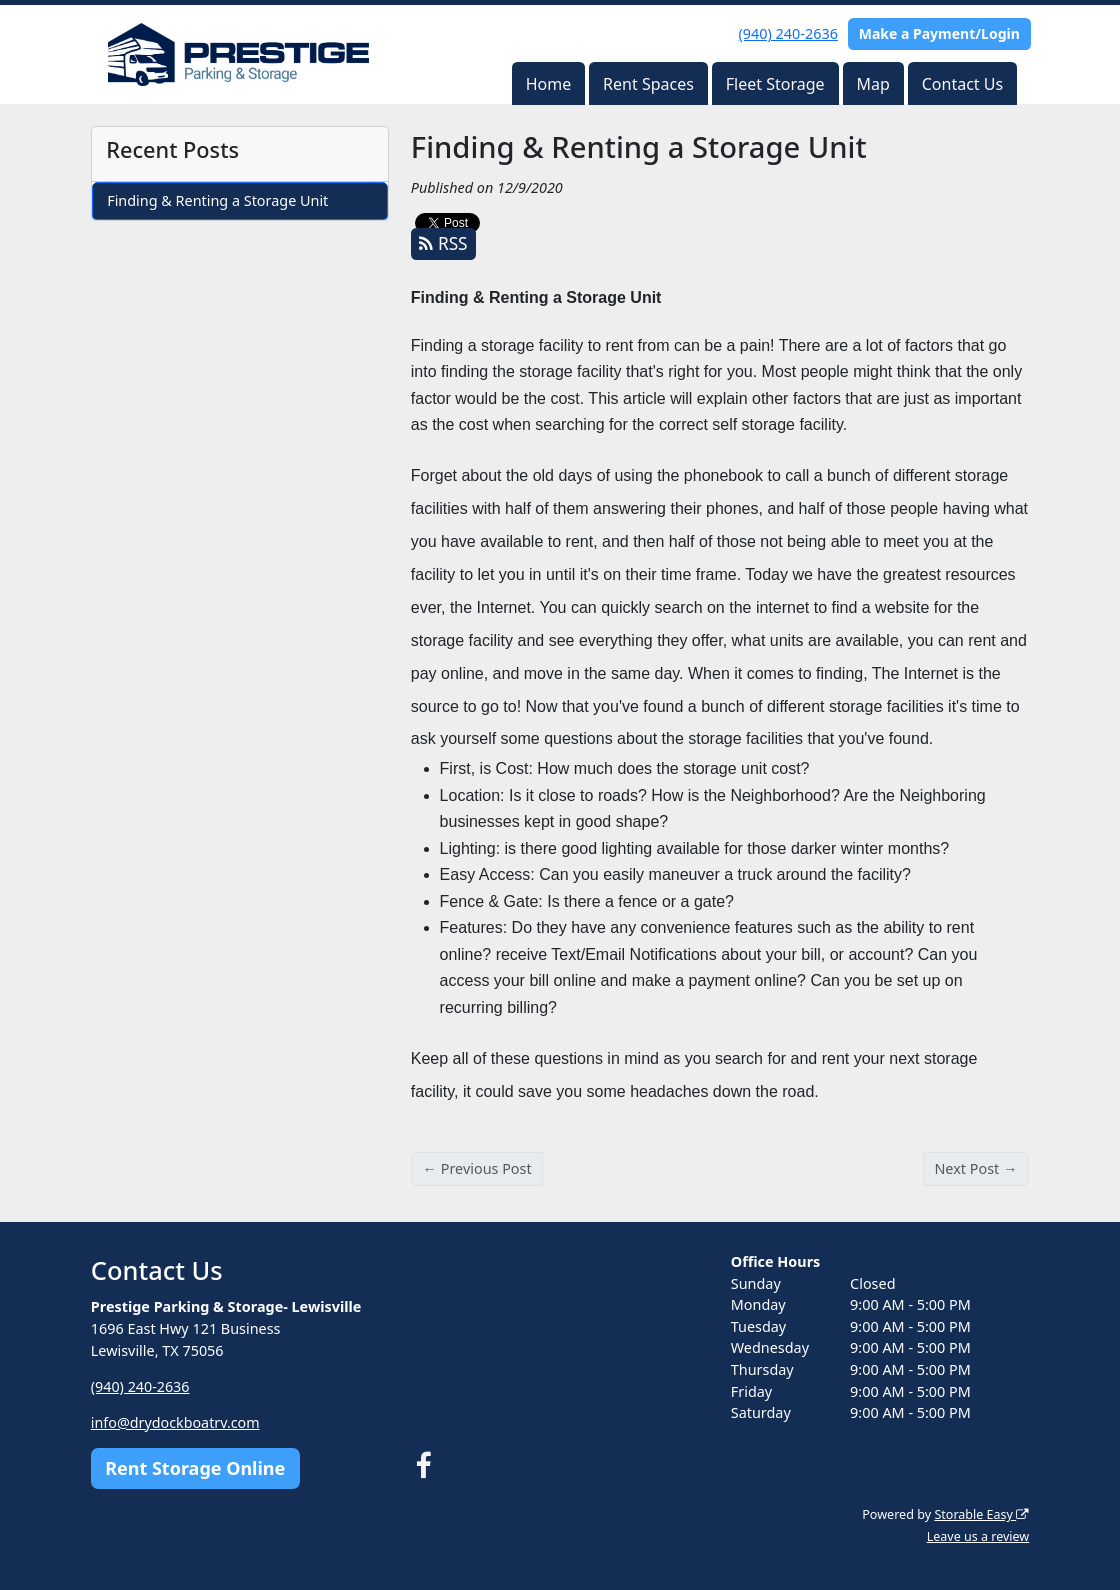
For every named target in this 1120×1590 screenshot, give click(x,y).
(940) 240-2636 (788, 33)
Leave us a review (977, 1536)
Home (549, 84)
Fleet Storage (775, 84)
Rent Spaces (648, 84)
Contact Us (962, 84)
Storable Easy (981, 1514)
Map (872, 84)
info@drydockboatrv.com (176, 1422)
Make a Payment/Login (939, 33)
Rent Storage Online (195, 1468)
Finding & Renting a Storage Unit (217, 200)
